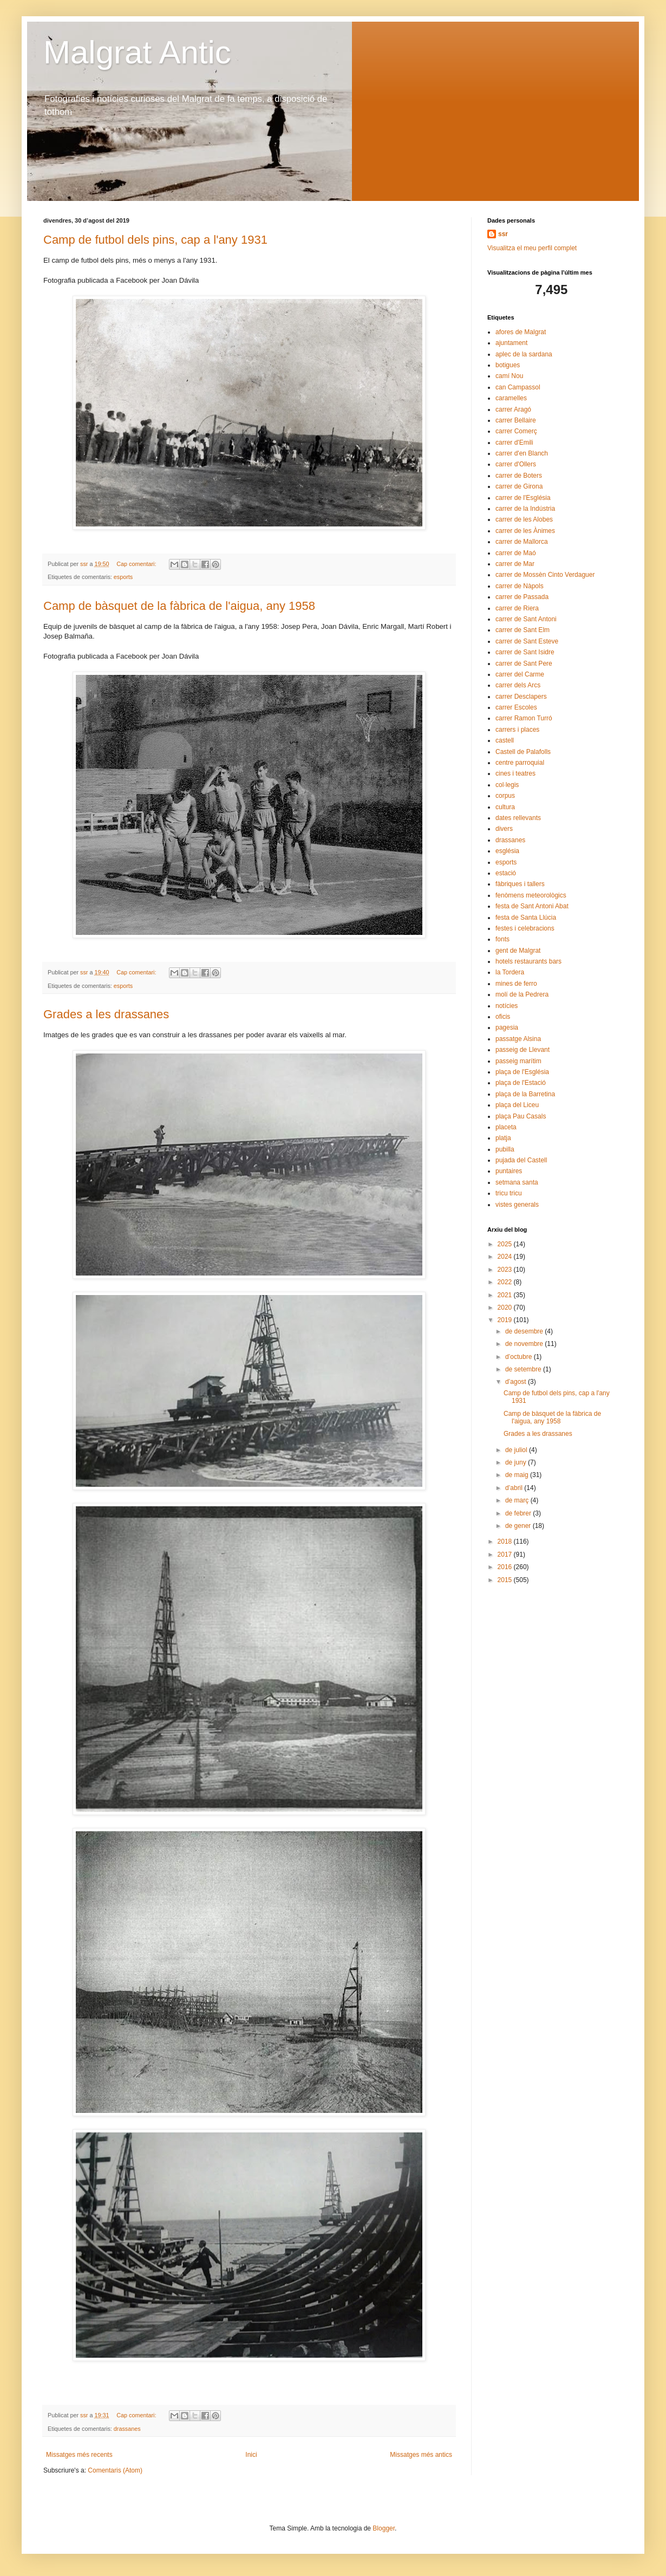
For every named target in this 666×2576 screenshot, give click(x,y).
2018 (506, 1541)
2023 (506, 1269)
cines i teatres (515, 773)
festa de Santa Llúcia (525, 917)
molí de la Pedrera (522, 994)
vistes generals (517, 1204)
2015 (506, 1580)
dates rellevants (518, 818)
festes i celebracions (524, 928)
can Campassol (517, 387)
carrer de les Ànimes (525, 531)
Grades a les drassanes (106, 1014)
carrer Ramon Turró (523, 718)
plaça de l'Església (522, 1072)
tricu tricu (508, 1193)
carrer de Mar (514, 564)
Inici (251, 2454)
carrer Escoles (516, 707)
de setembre (524, 1369)
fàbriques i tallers (520, 884)
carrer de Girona (519, 486)
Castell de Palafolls (523, 752)
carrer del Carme (519, 674)
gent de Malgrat (517, 950)
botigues (507, 365)
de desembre (525, 1331)
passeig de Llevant (522, 1049)
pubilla (504, 1149)
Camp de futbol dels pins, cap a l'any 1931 (155, 239)
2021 (506, 1295)
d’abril (514, 1488)
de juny (516, 1462)
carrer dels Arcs (517, 685)
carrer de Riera (517, 608)
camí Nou (509, 376)
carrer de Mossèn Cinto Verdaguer (545, 574)
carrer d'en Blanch (521, 453)
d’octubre (519, 1357)
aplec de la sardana (523, 354)
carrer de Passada (522, 597)
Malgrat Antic (137, 52)
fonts (502, 939)
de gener (519, 1526)
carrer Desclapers (521, 696)
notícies (506, 1006)
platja (503, 1138)
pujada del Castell (521, 1160)
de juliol (517, 1450)
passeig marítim (518, 1061)
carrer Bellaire (515, 420)
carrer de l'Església (523, 498)
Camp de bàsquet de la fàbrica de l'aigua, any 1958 (179, 606)
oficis (502, 1016)
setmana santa (516, 1182)
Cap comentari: (137, 564)
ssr (503, 234)
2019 (506, 1320)
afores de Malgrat (520, 332)
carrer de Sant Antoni (526, 619)
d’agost (516, 1381)
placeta (506, 1127)
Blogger (384, 2528)
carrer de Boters (518, 475)
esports (123, 577)
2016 (506, 1567)
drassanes (127, 2428)
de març (518, 1500)
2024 (506, 1256)
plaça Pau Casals (520, 1116)
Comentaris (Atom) (115, 2470)
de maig (517, 1475)
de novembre (525, 1344)
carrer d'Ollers (515, 464)
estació (505, 873)
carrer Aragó (513, 409)
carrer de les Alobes (524, 519)
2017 (506, 1554)
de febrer (519, 1513)
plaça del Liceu (517, 1105)
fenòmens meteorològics (530, 895)
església (507, 851)
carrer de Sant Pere (523, 663)
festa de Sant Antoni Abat (532, 906)
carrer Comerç (516, 431)
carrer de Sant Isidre (524, 652)
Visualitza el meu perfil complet (532, 248)
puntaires (508, 1171)
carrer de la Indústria (525, 508)
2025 (506, 1244)
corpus (505, 795)
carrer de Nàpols (519, 586)
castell (504, 740)
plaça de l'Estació (520, 1083)
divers (504, 828)
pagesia (506, 1027)
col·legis (507, 785)
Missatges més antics (421, 2454)
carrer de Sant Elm (522, 630)
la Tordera (509, 972)
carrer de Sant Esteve (526, 641)
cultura (505, 807)
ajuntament (511, 343)
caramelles (511, 398)
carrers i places (517, 729)
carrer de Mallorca (521, 541)
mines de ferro (516, 983)
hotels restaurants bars (528, 961)
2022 (506, 1282)
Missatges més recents (79, 2454)
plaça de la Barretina (525, 1094)
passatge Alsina (518, 1039)
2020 (506, 1307)
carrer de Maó (515, 553)
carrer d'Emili (514, 442)
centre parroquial (519, 762)
